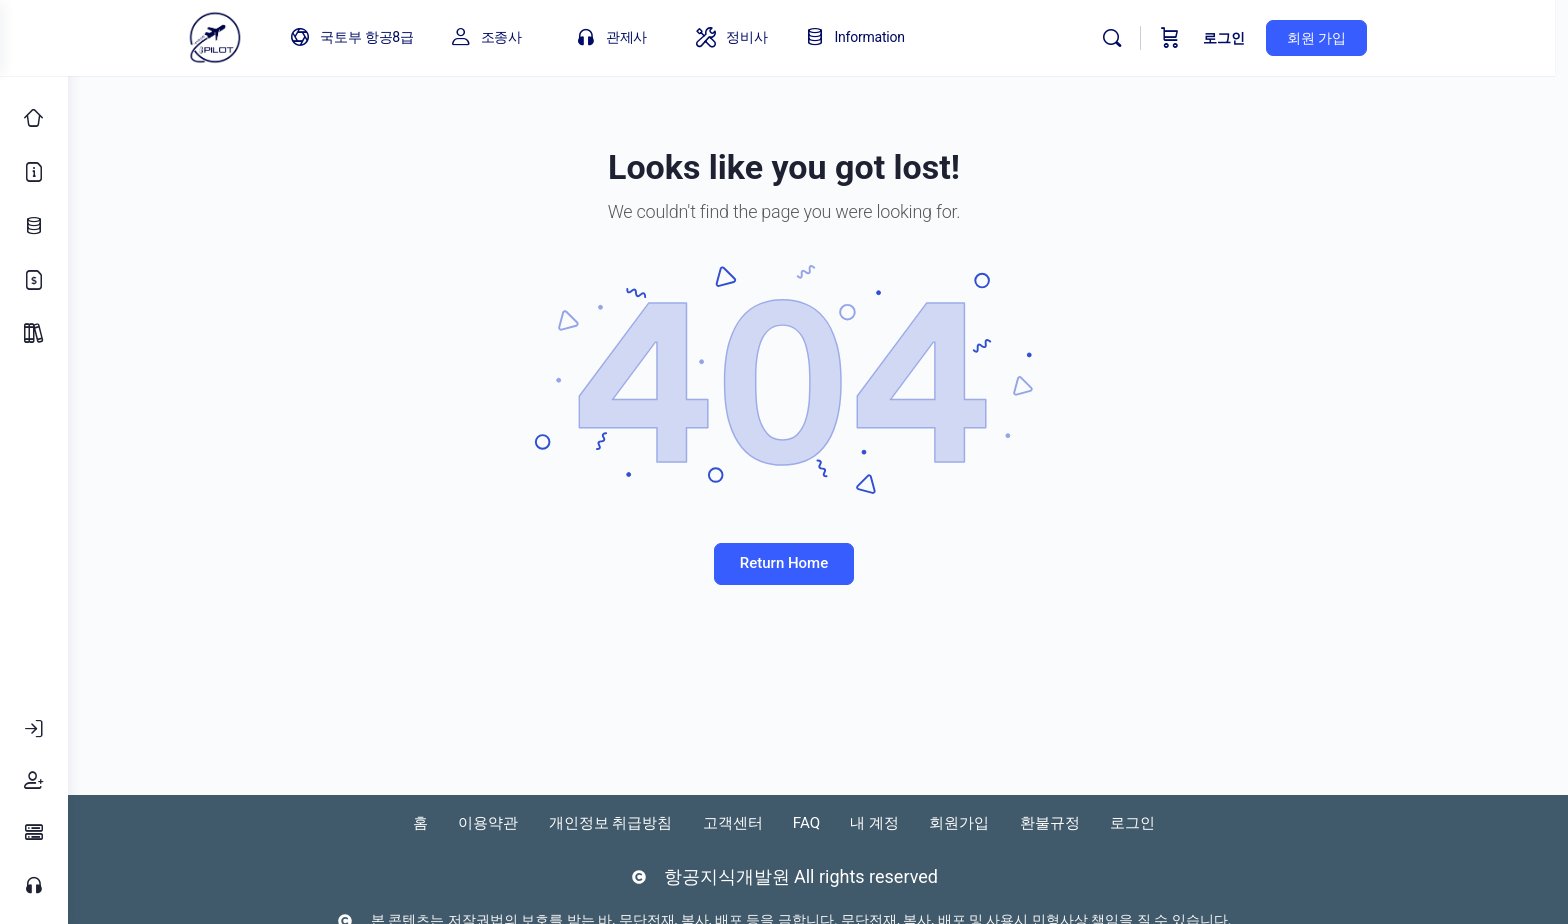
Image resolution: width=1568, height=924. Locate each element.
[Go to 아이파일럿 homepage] (256, 36)
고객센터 (756, 822)
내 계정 (922, 822)
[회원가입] (34, 781)
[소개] (34, 172)
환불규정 (1124, 822)
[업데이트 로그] (34, 226)
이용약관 (480, 822)
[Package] (34, 334)
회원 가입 (1357, 38)
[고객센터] (34, 885)
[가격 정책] (34, 280)
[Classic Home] (34, 118)
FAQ (842, 822)
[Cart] (1211, 38)
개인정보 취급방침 (618, 822)
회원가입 (1020, 822)
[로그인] (34, 729)
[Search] (1153, 38)
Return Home (818, 563)
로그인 (1265, 38)
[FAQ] (34, 833)
